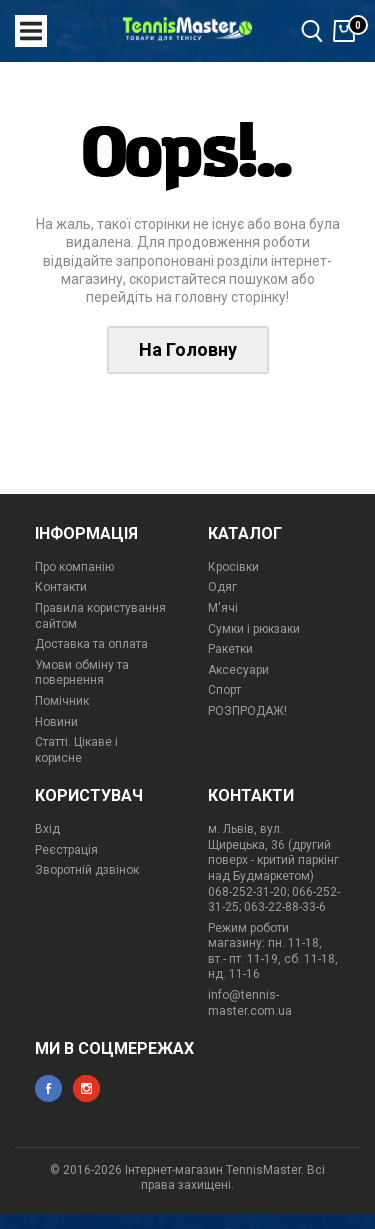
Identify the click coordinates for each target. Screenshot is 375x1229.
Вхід (47, 829)
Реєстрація (66, 850)
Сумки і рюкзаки (254, 629)
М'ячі (223, 608)
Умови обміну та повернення (82, 673)
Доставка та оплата (91, 644)
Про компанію (74, 567)
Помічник (62, 701)
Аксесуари (238, 670)
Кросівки (233, 567)
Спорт (224, 690)
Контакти (61, 587)
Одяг (222, 587)
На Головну (188, 349)
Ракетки (230, 649)
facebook (48, 1088)
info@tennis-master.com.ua (250, 1003)
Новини (56, 722)
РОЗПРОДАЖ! (247, 711)
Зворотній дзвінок (87, 870)
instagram (86, 1088)
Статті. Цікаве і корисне (76, 750)
